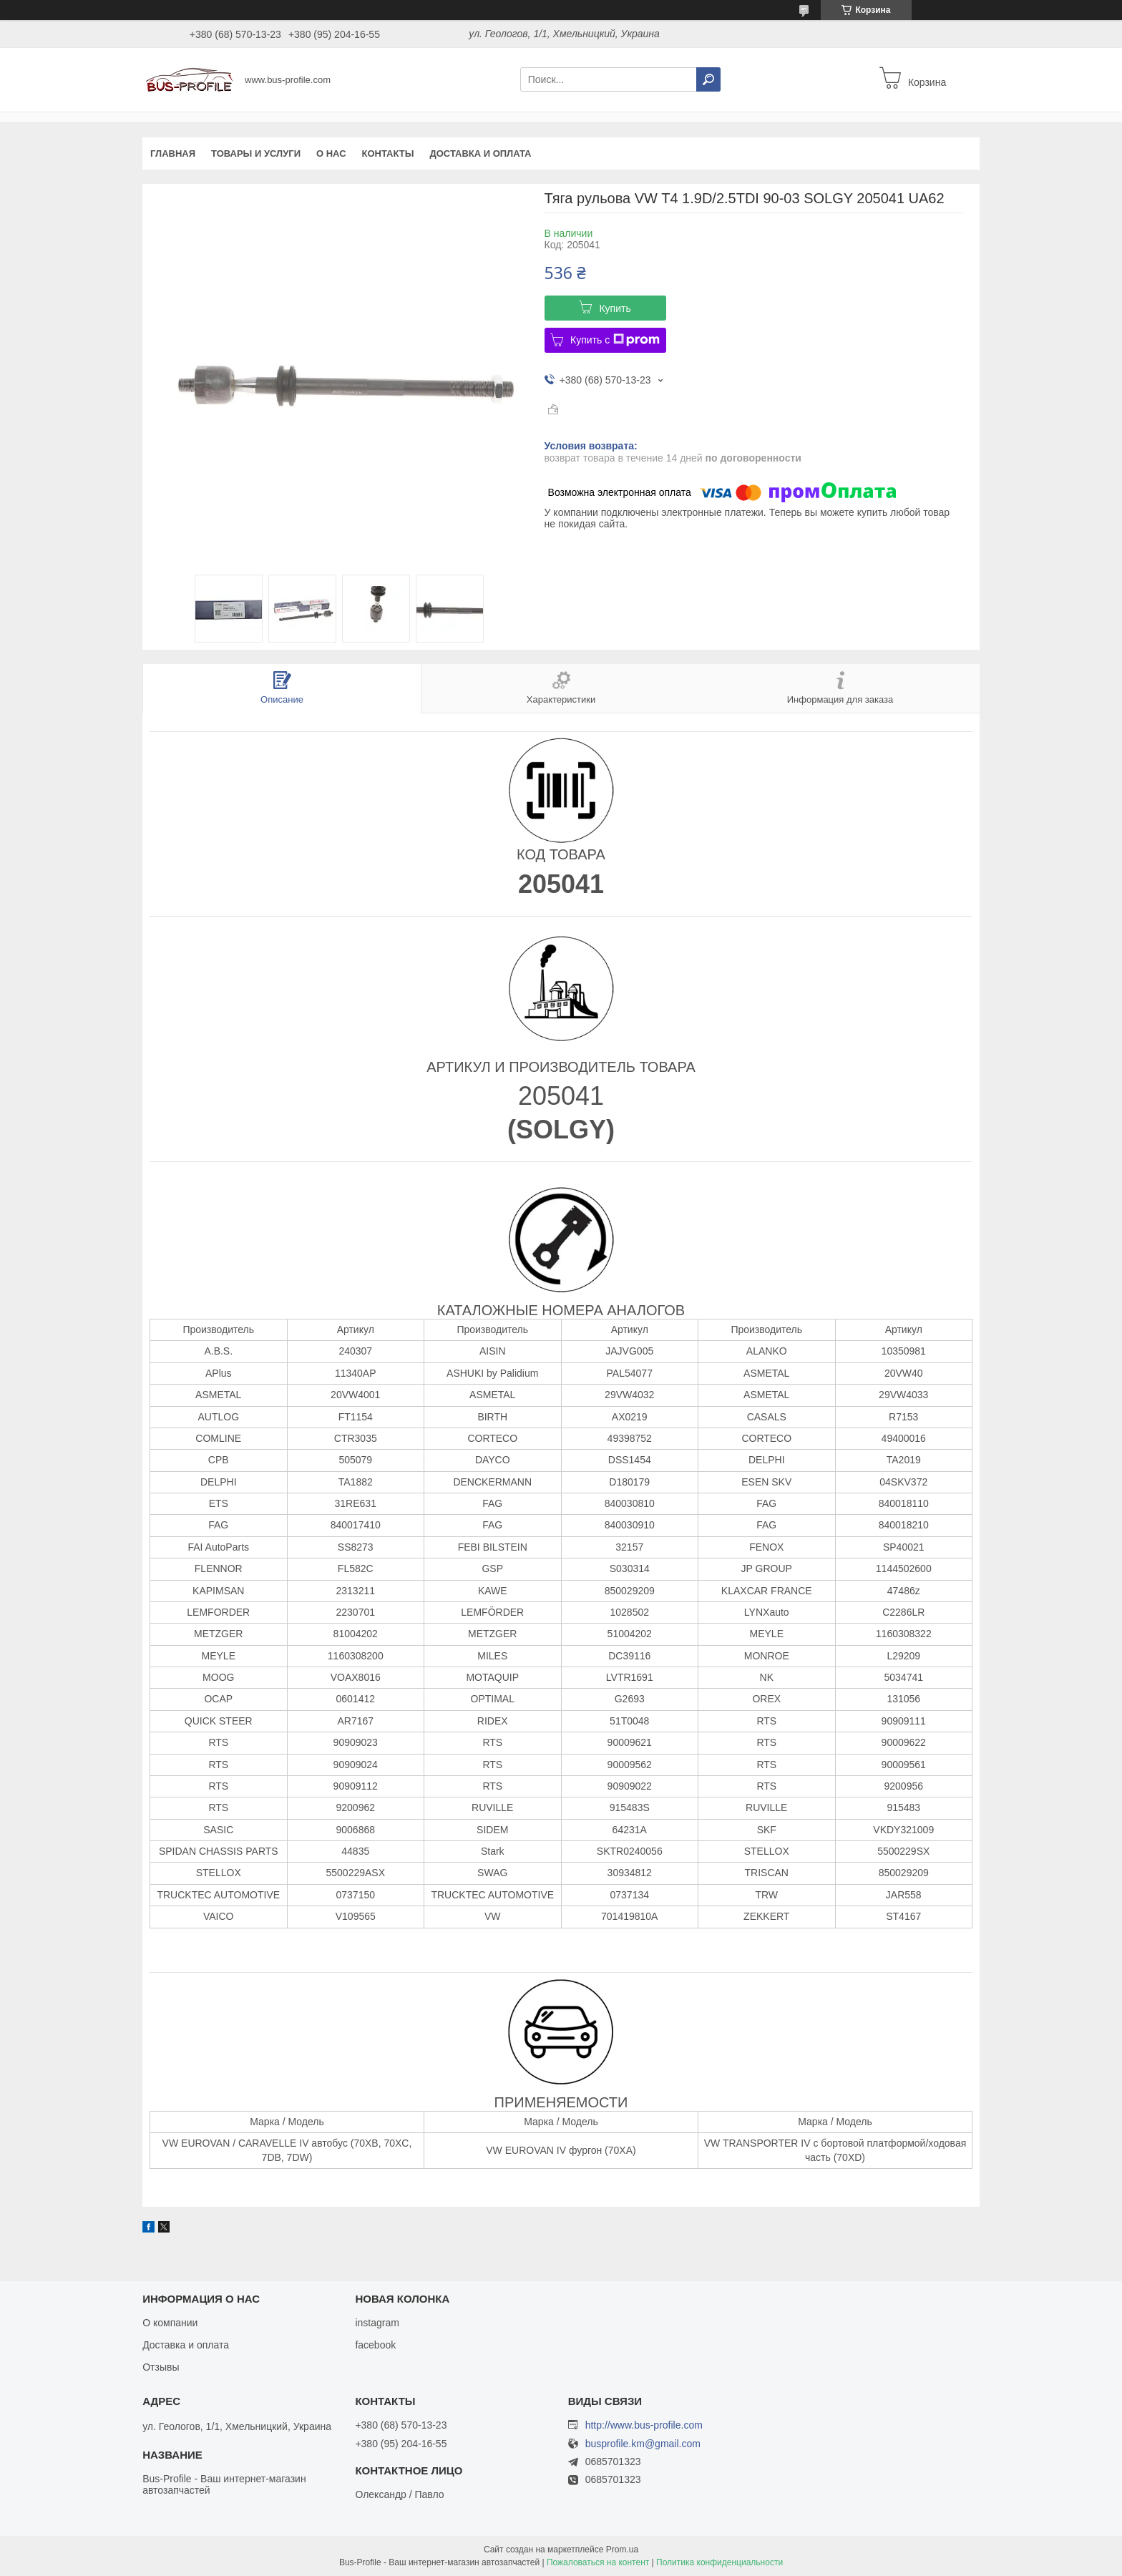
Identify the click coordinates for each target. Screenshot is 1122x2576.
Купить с (615, 339)
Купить (614, 308)
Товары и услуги (256, 153)
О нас (331, 153)
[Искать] (708, 79)
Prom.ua (622, 2550)
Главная (172, 153)
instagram (377, 2322)
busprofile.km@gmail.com (643, 2444)
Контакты (388, 153)
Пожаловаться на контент (598, 2562)
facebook (375, 2345)
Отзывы (160, 2367)
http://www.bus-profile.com (644, 2425)
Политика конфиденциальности (719, 2562)
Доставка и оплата (480, 153)
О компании (169, 2322)
